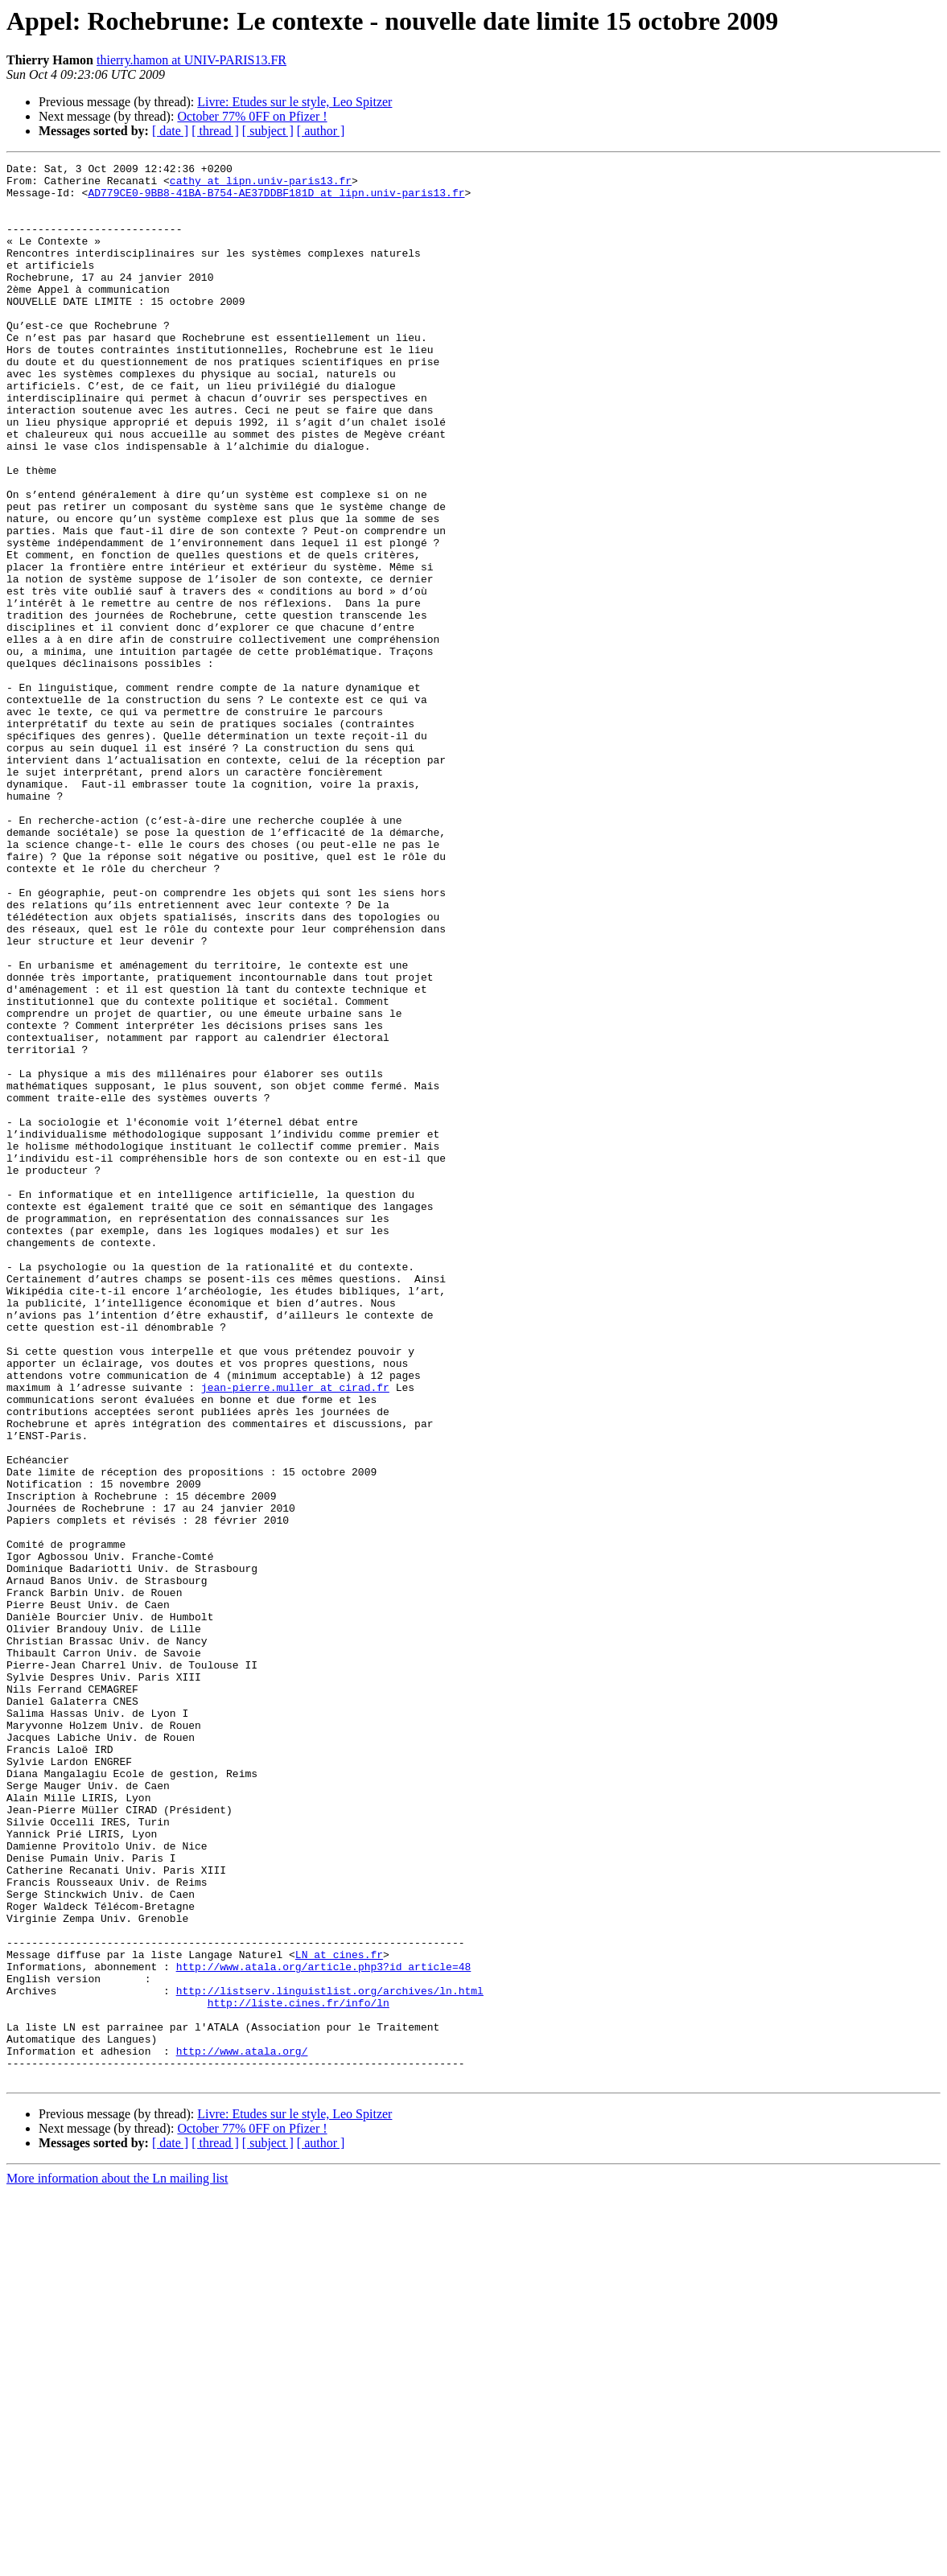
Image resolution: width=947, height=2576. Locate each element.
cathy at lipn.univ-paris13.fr (261, 185)
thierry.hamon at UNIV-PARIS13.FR (191, 60)
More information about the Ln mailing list (117, 2562)
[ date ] (170, 131)
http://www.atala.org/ (242, 2429)
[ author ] (321, 131)
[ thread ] (215, 131)
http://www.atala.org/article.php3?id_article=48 (323, 2328)
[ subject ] (268, 131)
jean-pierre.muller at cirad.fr (295, 1633)
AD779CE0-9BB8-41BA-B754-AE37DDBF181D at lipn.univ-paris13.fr (276, 199)
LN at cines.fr (339, 2313)
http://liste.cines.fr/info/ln (298, 2371)
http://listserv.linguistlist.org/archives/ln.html (330, 2357)
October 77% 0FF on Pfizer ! (252, 116)
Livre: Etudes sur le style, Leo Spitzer (294, 102)
